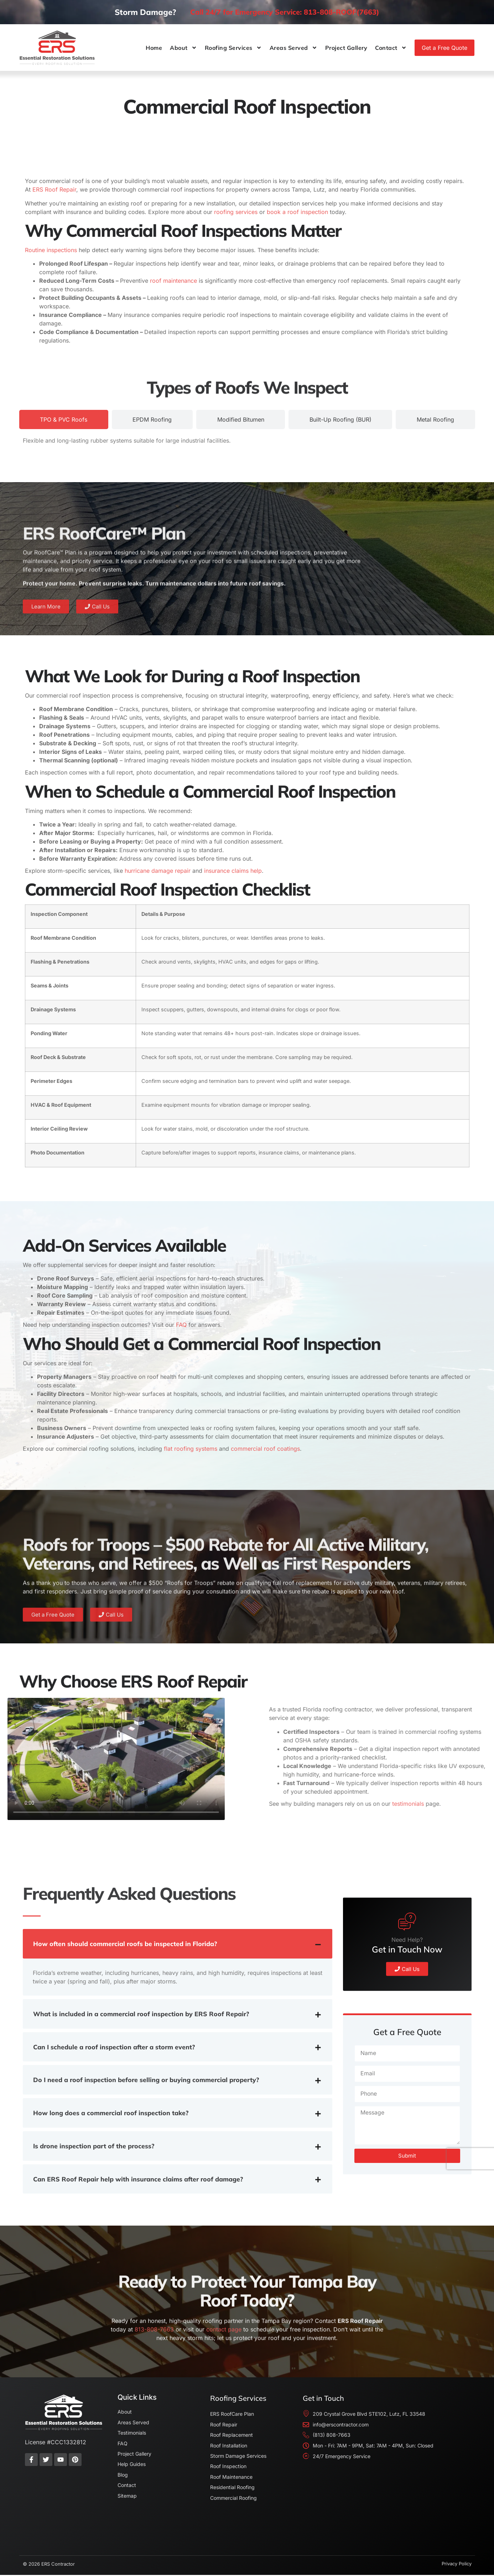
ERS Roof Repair (54, 189)
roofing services (235, 211)
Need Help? (407, 2019)
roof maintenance (173, 280)
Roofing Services (233, 47)
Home (154, 47)
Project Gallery (346, 47)
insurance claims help (232, 870)
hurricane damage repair (157, 870)
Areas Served (293, 47)
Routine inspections (51, 250)
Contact (391, 47)
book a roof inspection (296, 211)
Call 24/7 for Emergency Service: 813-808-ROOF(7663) (284, 11)
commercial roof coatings (264, 1448)
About (183, 47)
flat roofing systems (189, 1448)
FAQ (180, 1324)
